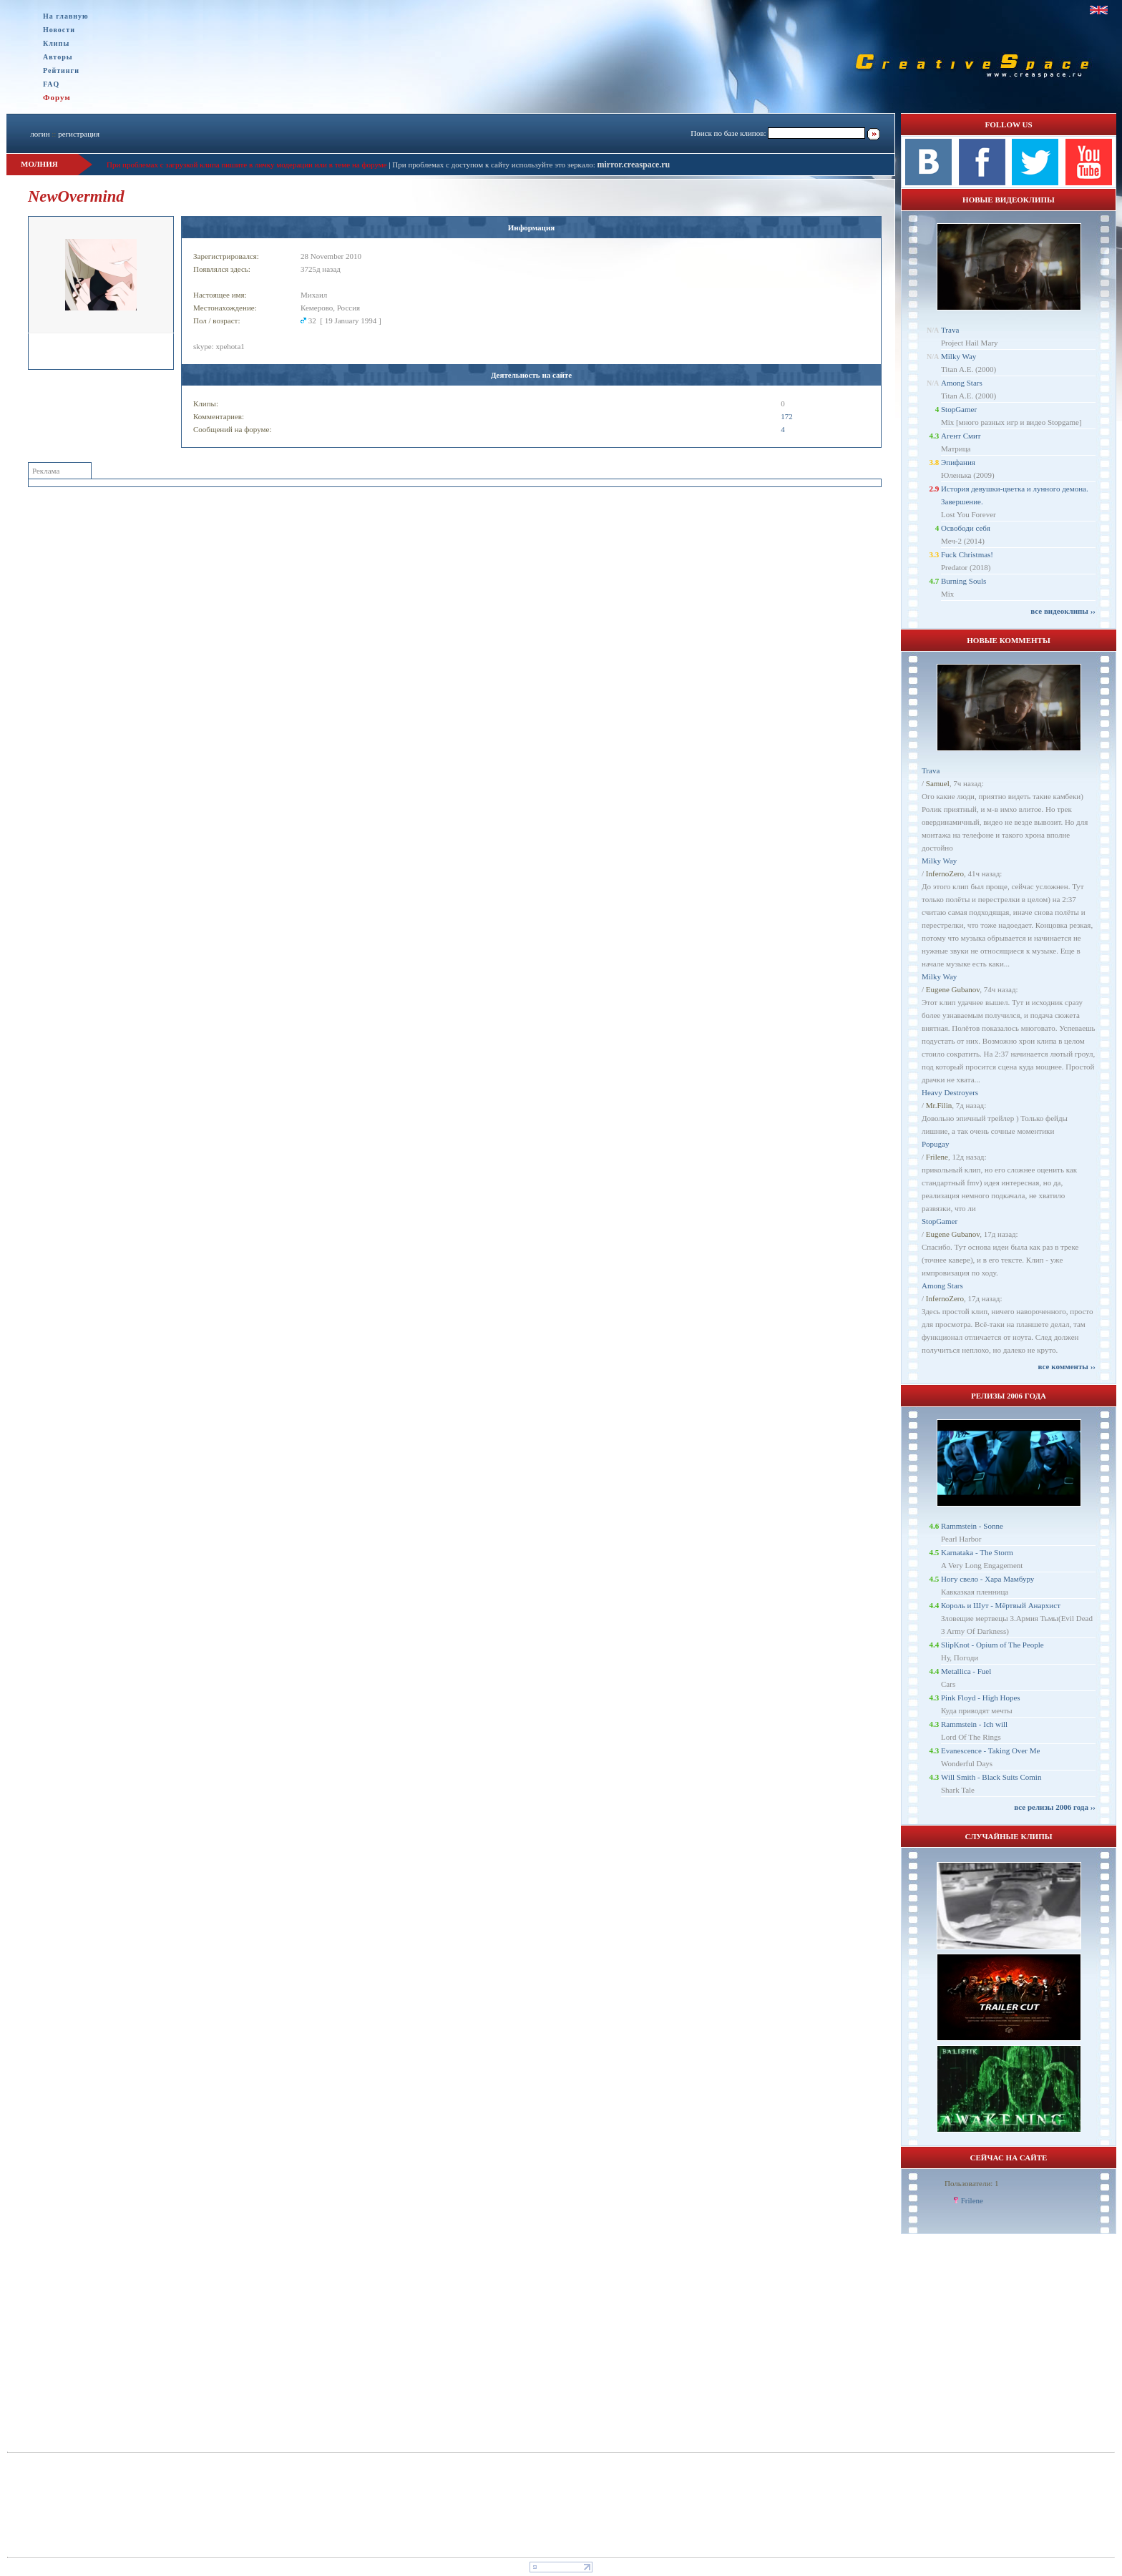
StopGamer (959, 409)
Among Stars (961, 382)
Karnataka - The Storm (977, 1552)
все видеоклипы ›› (1063, 611)
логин (39, 133)
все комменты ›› (1067, 1366)
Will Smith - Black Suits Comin (991, 1777)
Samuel (938, 783)
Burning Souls (963, 581)
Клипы (56, 43)
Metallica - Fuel (966, 1671)
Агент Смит (961, 435)
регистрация (78, 133)
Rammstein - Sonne (972, 1526)
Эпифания (958, 462)
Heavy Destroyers (950, 1092)
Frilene (937, 1156)
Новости (59, 30)
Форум (57, 97)
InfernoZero (945, 873)
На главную (66, 16)
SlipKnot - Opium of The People (992, 1644)
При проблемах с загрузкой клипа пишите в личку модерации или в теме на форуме (247, 164)
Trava (950, 329)
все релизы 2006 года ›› (1055, 1807)
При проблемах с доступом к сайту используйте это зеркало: (494, 164)
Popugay (936, 1144)
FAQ (51, 84)
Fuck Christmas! (967, 554)
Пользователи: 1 (972, 2183)
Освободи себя (965, 528)
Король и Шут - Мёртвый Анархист (1000, 1605)
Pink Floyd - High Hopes (980, 1697)
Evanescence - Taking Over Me (990, 1750)
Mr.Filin (939, 1105)
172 (787, 416)
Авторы (58, 57)
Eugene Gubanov (953, 989)
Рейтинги (61, 70)
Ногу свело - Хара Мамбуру (987, 1579)
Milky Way (958, 356)
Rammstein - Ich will (974, 1724)
